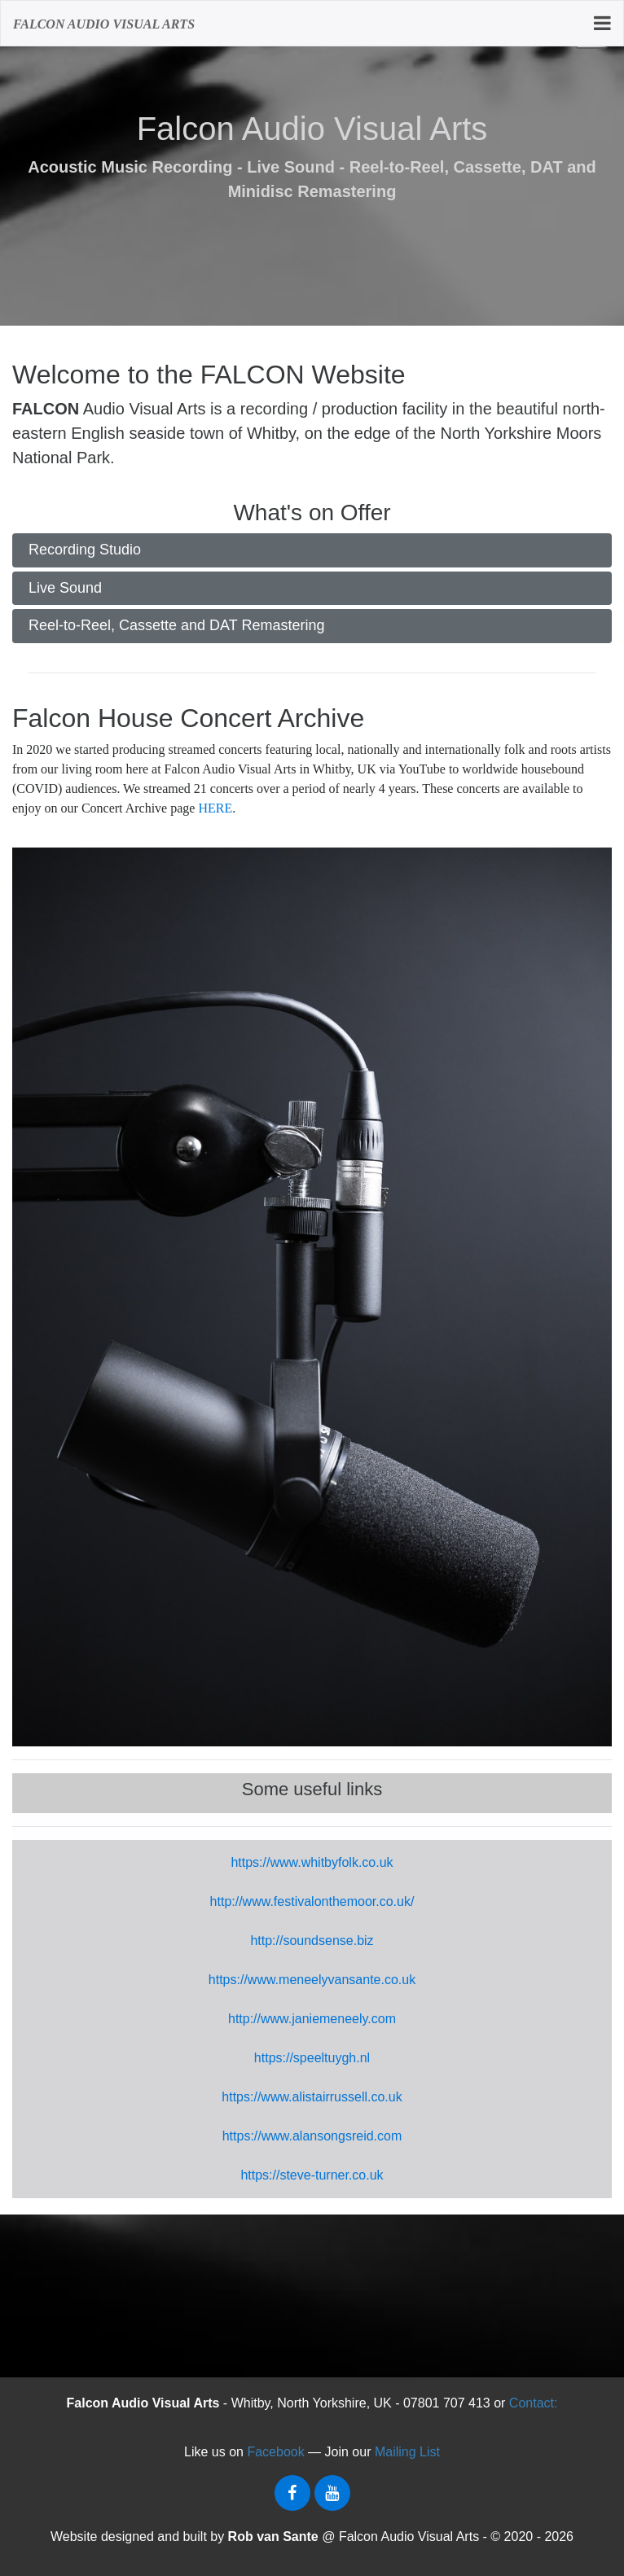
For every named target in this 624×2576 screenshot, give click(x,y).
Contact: (533, 2403)
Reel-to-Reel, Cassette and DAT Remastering (177, 625)
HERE (215, 808)
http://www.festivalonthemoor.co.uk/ (312, 1901)
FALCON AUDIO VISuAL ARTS (104, 24)
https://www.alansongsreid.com (312, 2136)
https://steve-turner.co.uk (311, 2175)
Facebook (275, 2452)
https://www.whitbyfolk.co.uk (312, 1862)
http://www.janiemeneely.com (312, 2019)
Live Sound (65, 588)
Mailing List (407, 2452)
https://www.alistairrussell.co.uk (312, 2097)
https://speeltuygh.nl (312, 2058)
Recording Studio (85, 549)
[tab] (312, 550)
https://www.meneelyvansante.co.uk (312, 1980)
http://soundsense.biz (311, 1940)
